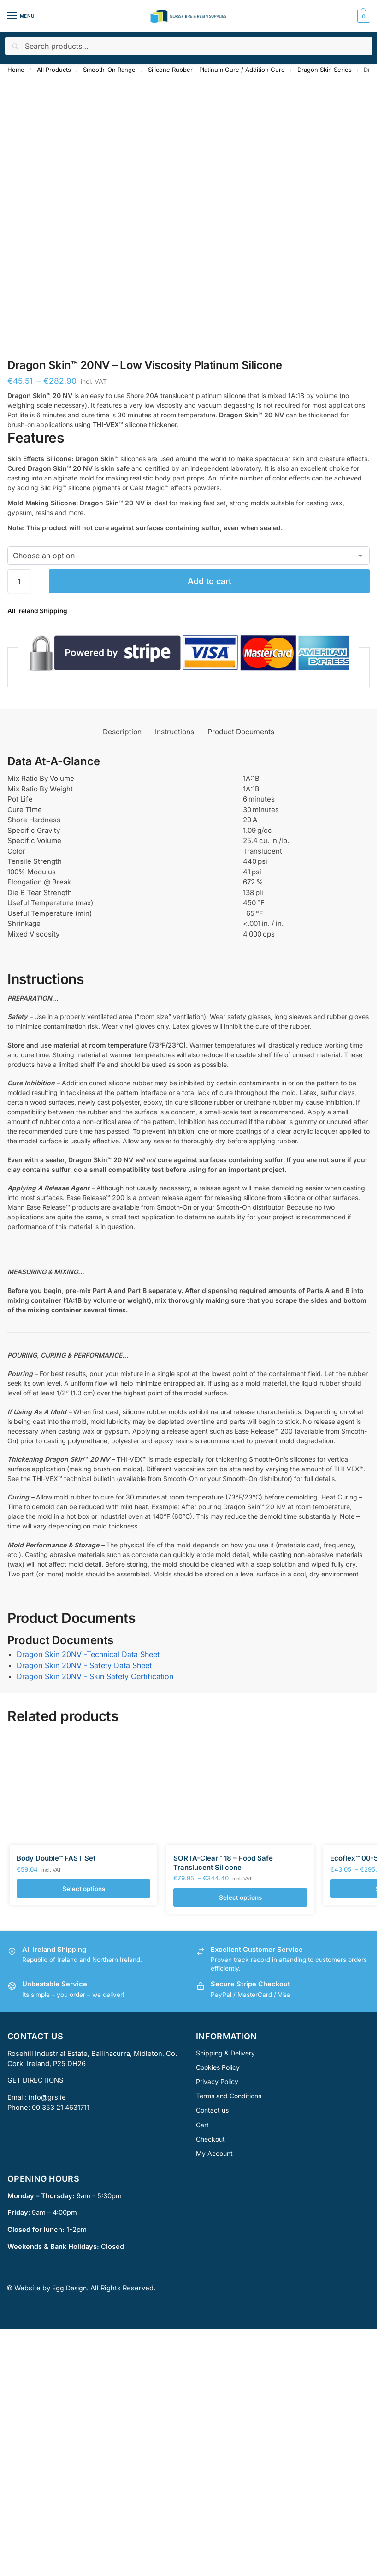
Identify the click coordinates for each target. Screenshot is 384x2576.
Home (15, 69)
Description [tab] (122, 731)
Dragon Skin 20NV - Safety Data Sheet (84, 1665)
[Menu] (21, 16)
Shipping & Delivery (225, 2053)
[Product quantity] (18, 581)
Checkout (210, 2139)
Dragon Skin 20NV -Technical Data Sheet (88, 1654)
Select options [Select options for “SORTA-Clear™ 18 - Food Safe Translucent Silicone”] (240, 1897)
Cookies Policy (218, 2067)
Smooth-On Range (109, 69)
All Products (54, 69)
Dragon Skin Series (324, 69)
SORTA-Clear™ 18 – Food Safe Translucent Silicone (223, 1863)
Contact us (212, 2110)
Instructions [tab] (174, 731)
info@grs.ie (47, 2097)
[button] (362, 16)
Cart (202, 2125)
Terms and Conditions (228, 2096)
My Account (214, 2153)
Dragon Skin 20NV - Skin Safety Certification (95, 1676)
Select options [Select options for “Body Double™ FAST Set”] (83, 1888)
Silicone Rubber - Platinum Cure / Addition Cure (216, 69)
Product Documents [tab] (240, 731)
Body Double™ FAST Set (56, 1858)
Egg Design (69, 2288)
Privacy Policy (217, 2081)
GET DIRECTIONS (35, 2080)
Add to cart (209, 581)
